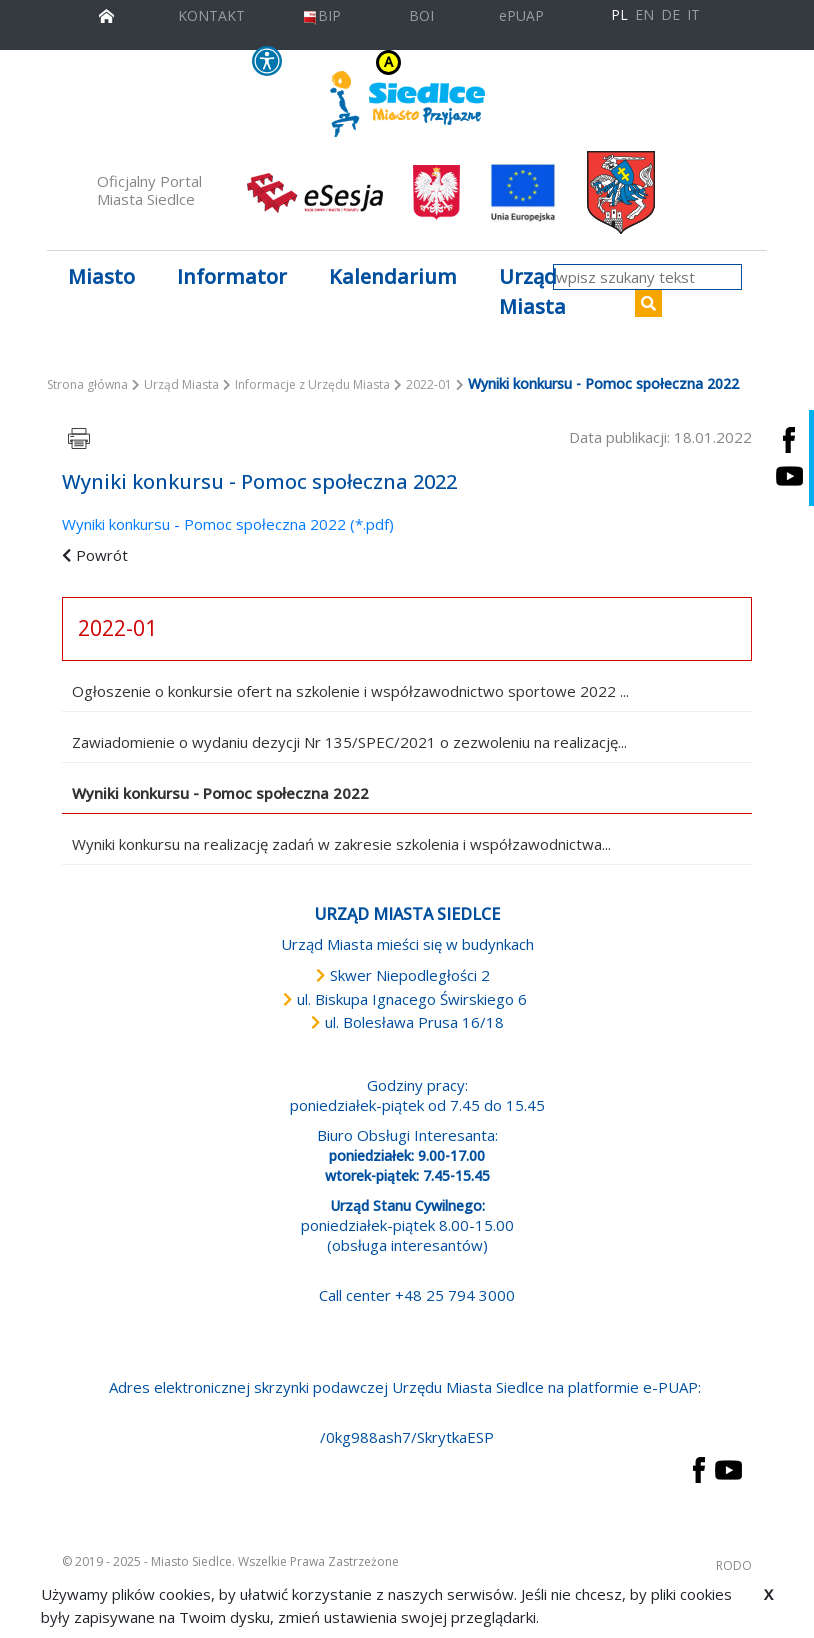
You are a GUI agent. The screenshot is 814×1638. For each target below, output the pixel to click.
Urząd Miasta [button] (532, 291)
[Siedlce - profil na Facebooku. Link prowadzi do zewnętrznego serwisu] (789, 439)
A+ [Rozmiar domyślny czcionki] (507, 62)
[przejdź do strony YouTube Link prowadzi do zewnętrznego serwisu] (728, 1468)
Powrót (102, 555)
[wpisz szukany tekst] (647, 277)
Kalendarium (393, 276)
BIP (321, 15)
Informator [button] (232, 276)
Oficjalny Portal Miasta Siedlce (149, 190)
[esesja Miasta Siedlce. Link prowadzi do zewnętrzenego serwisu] (315, 191)
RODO (734, 1565)
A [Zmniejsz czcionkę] (490, 62)
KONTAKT (211, 15)
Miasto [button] (101, 276)
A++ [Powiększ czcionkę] (532, 62)
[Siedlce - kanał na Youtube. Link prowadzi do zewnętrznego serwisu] (789, 476)
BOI (421, 15)
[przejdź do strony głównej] (106, 13)
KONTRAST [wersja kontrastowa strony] (349, 62)
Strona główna (87, 384)
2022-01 (429, 384)
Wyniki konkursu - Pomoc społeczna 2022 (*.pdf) (228, 524)
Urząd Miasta (181, 384)
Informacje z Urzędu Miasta (312, 384)
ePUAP (521, 15)
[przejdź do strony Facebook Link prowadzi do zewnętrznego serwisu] (699, 1468)
